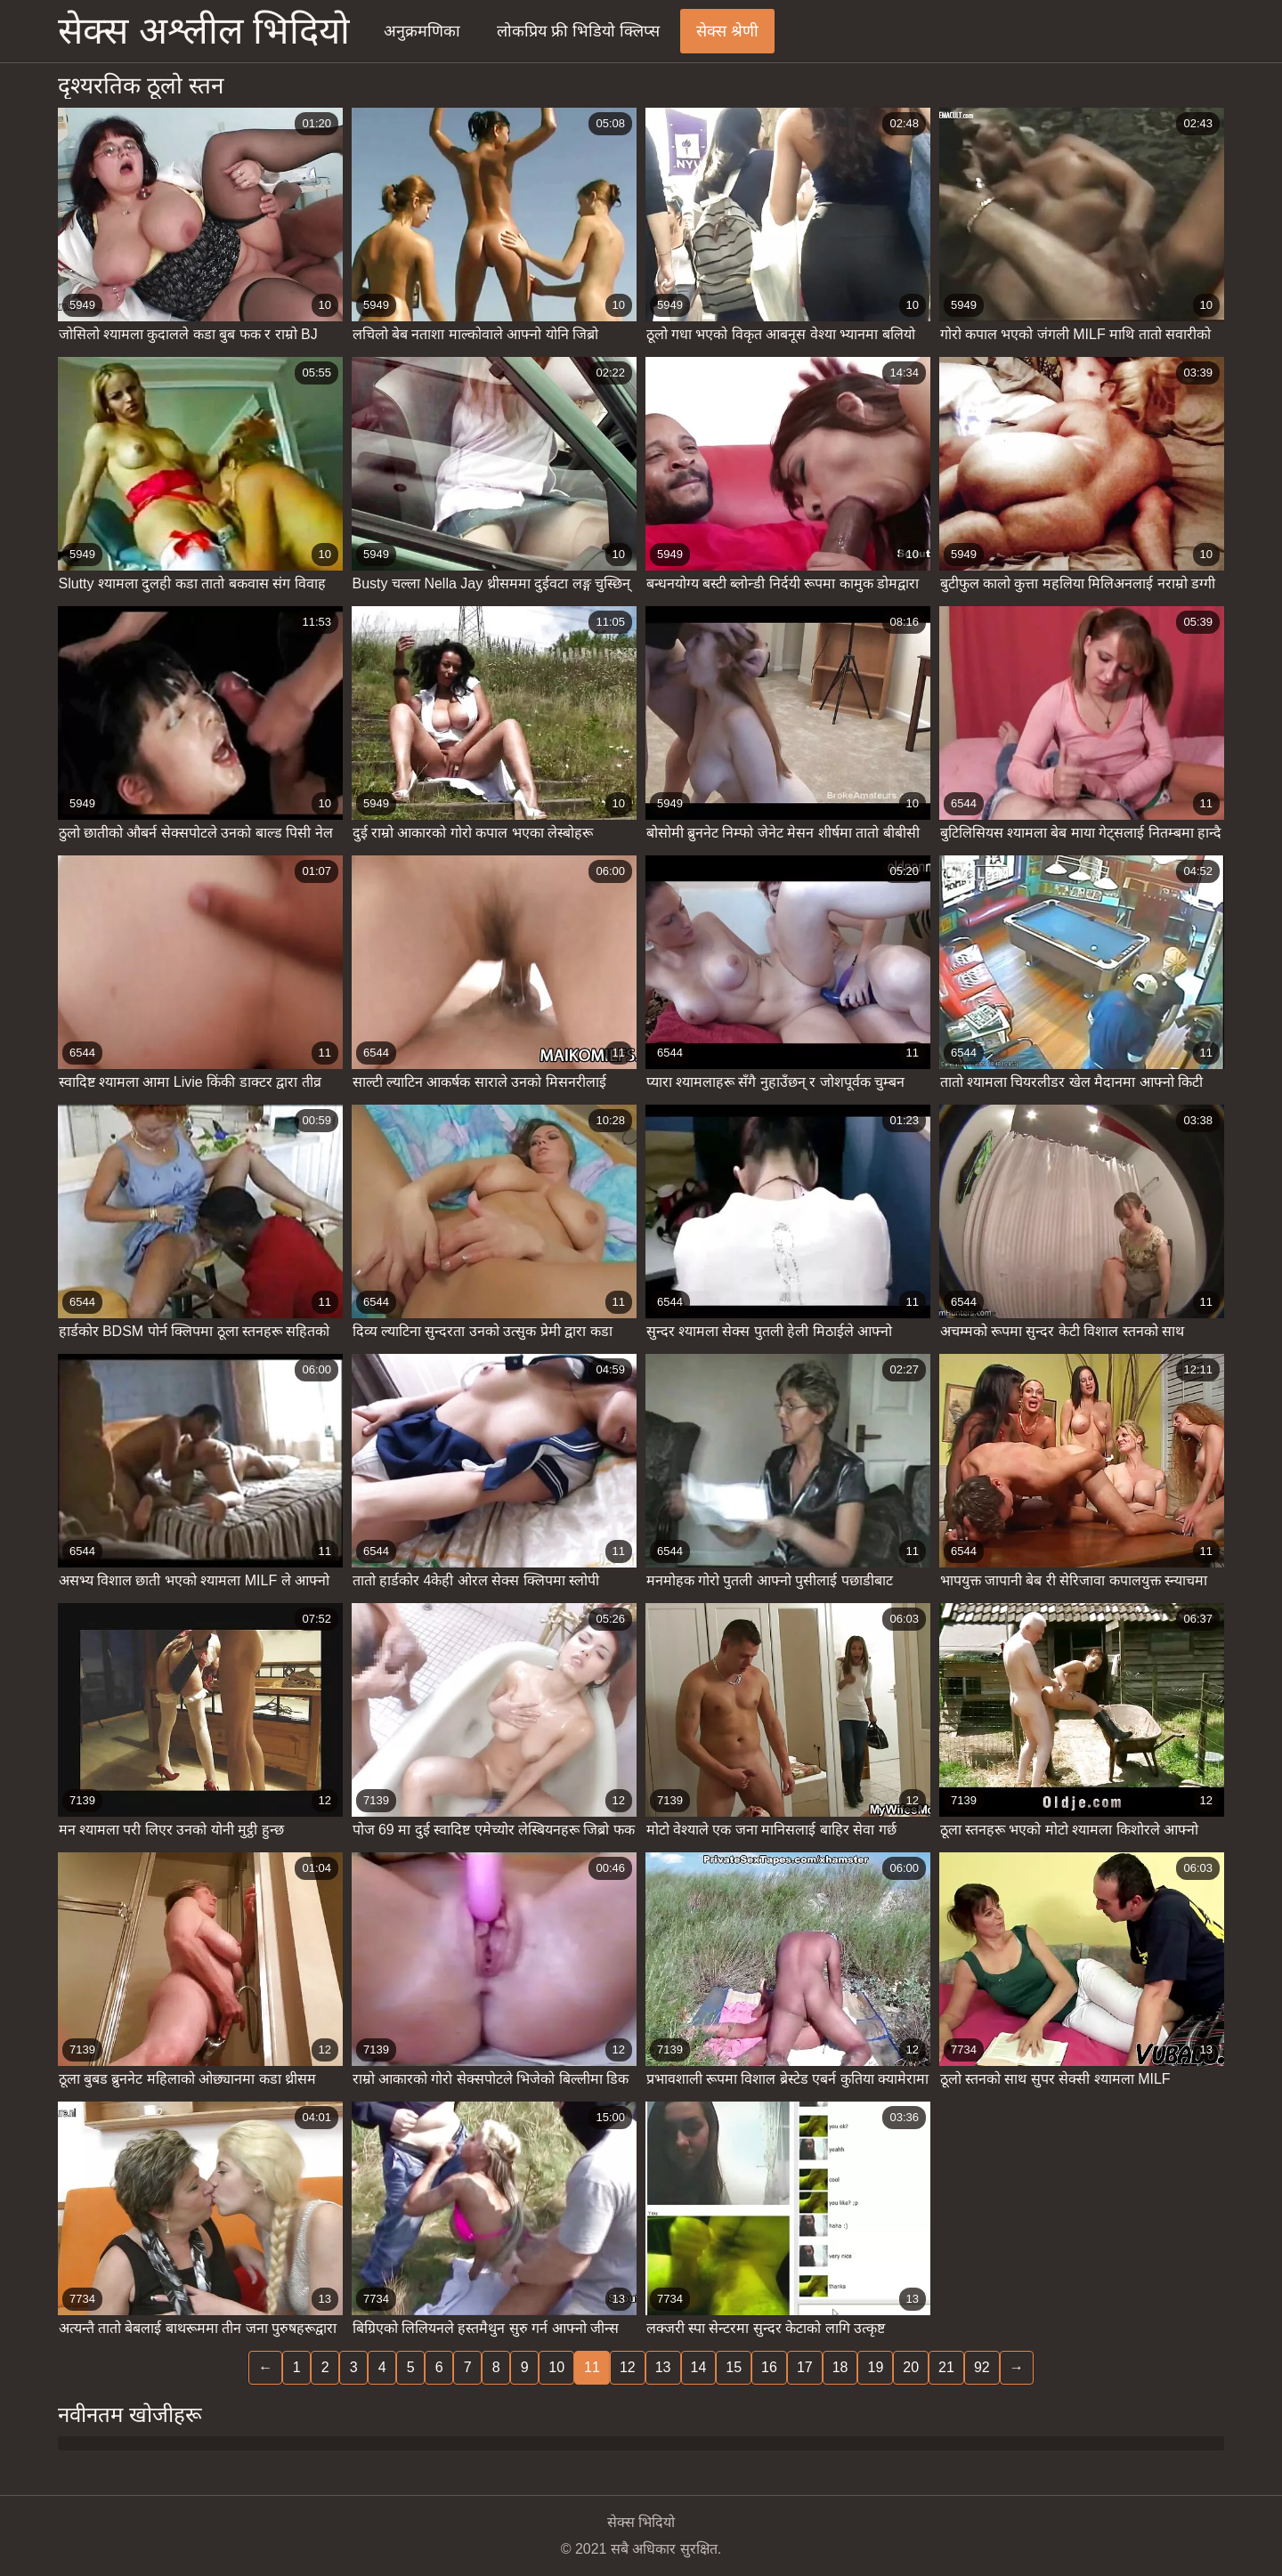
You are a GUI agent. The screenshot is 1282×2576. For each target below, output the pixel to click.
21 (946, 2367)
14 (699, 2367)
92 (982, 2367)
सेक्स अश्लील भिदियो (204, 31)
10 (556, 2367)
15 (734, 2367)
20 (911, 2367)
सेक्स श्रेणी (727, 31)
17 (805, 2367)
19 (875, 2367)
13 (663, 2367)
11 (592, 2367)
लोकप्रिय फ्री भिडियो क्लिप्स (578, 31)
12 (628, 2367)
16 (769, 2367)
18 (840, 2367)
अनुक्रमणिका (422, 31)
